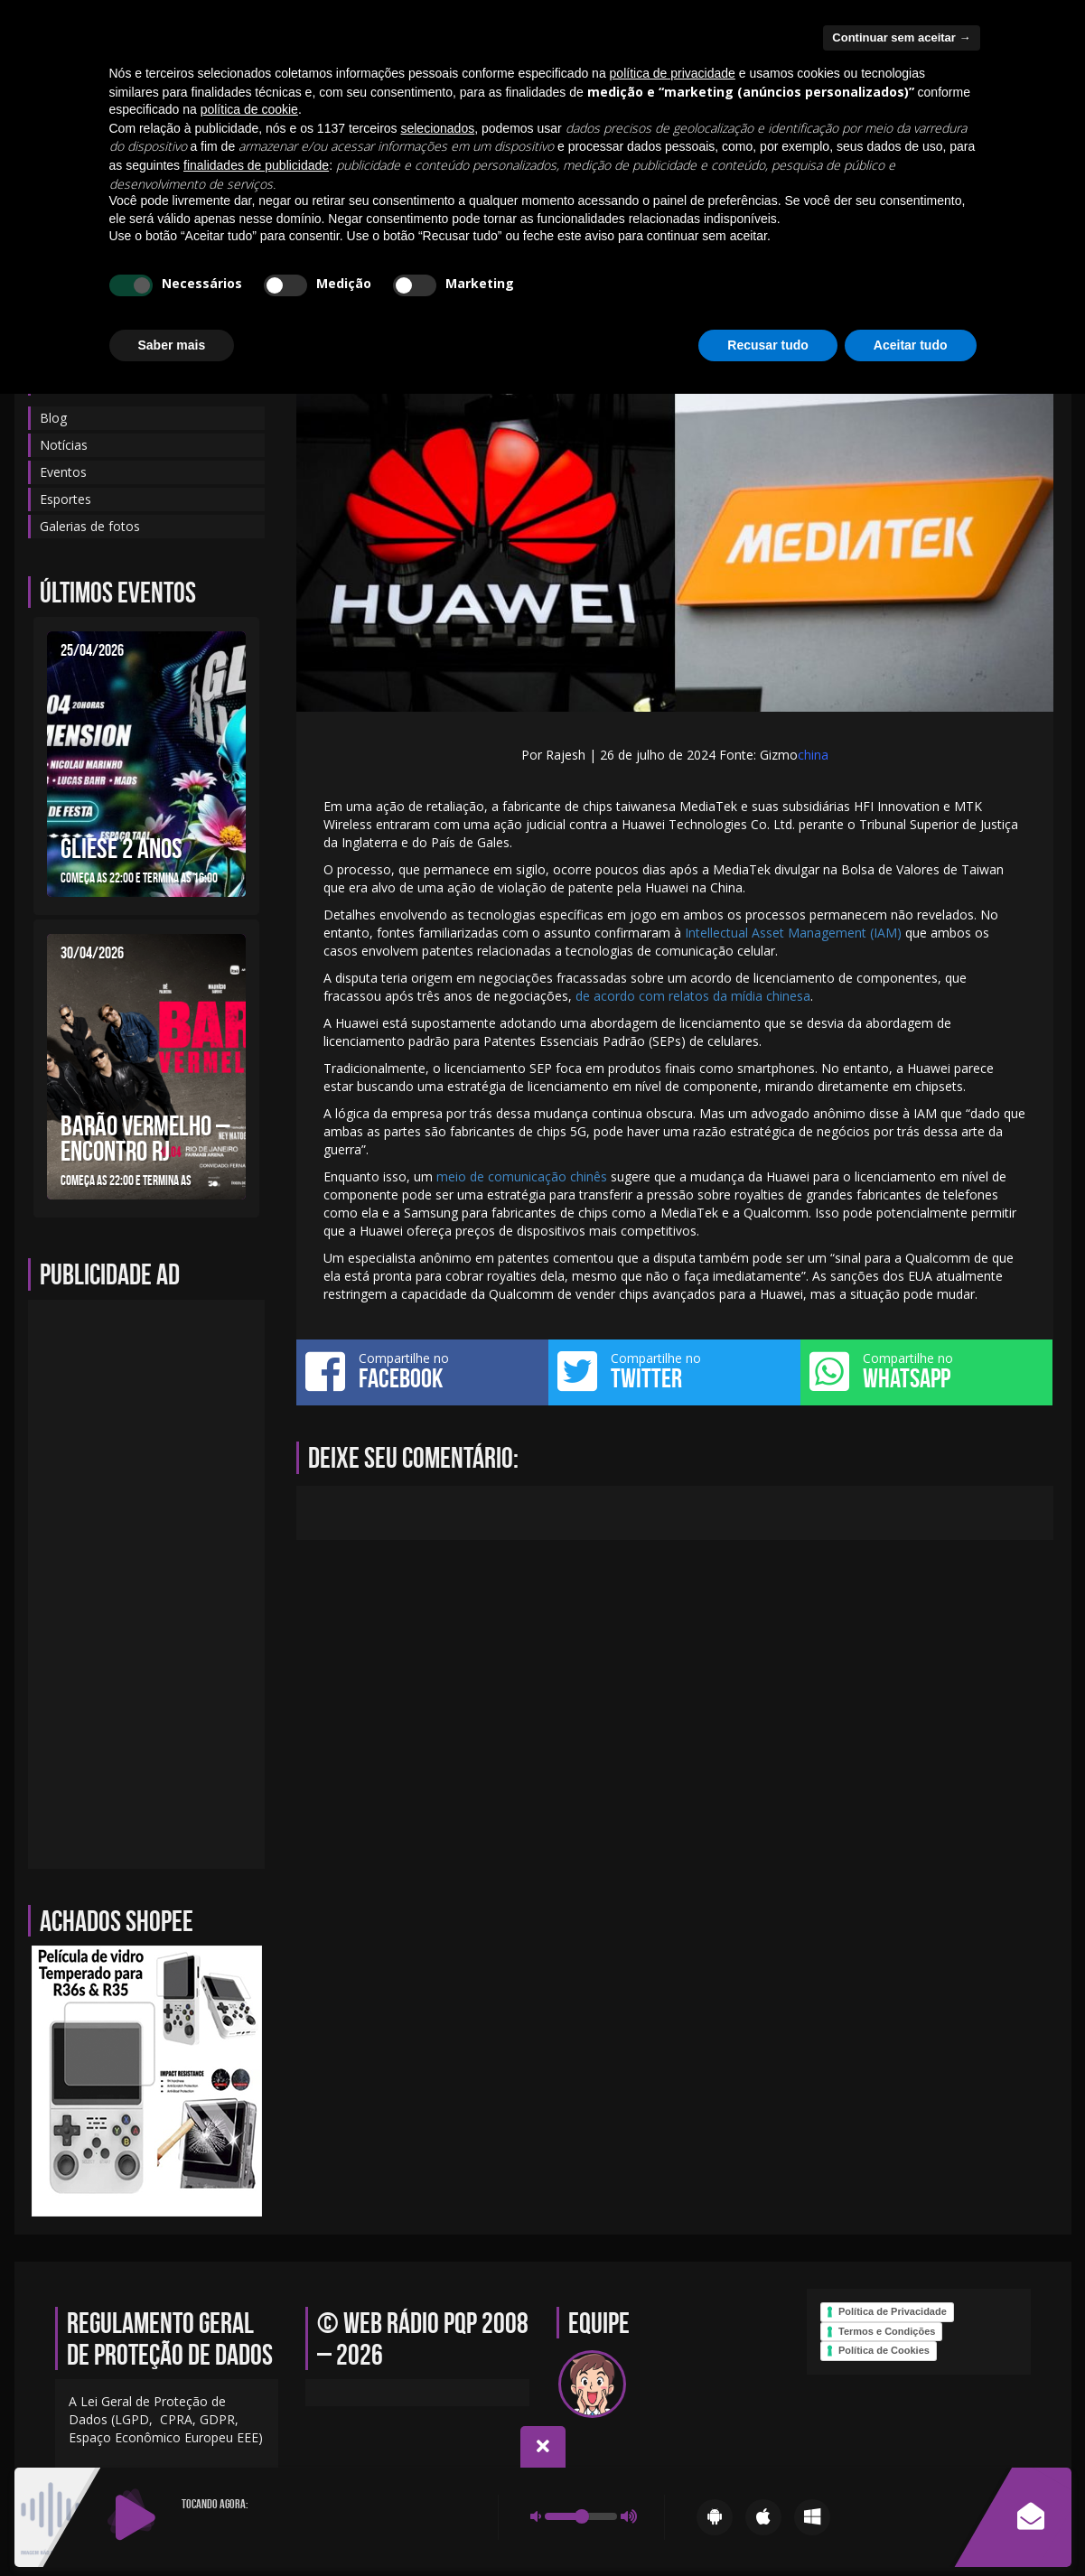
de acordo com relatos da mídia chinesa (692, 995)
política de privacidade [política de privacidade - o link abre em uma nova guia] (672, 2255)
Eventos (336, 175)
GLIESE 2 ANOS (121, 848)
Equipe (183, 175)
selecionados (437, 2310)
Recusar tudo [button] (767, 2526)
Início (58, 175)
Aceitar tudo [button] (911, 2526)
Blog (120, 175)
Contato (257, 175)
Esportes (65, 499)
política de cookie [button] (249, 2291)
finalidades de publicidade (256, 2347)
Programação (603, 175)
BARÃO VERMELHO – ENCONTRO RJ (145, 1138)
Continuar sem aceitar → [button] (901, 2219)
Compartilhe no (422, 1371)
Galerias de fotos (727, 175)
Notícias (415, 175)
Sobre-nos (501, 175)
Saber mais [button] (172, 2526)
